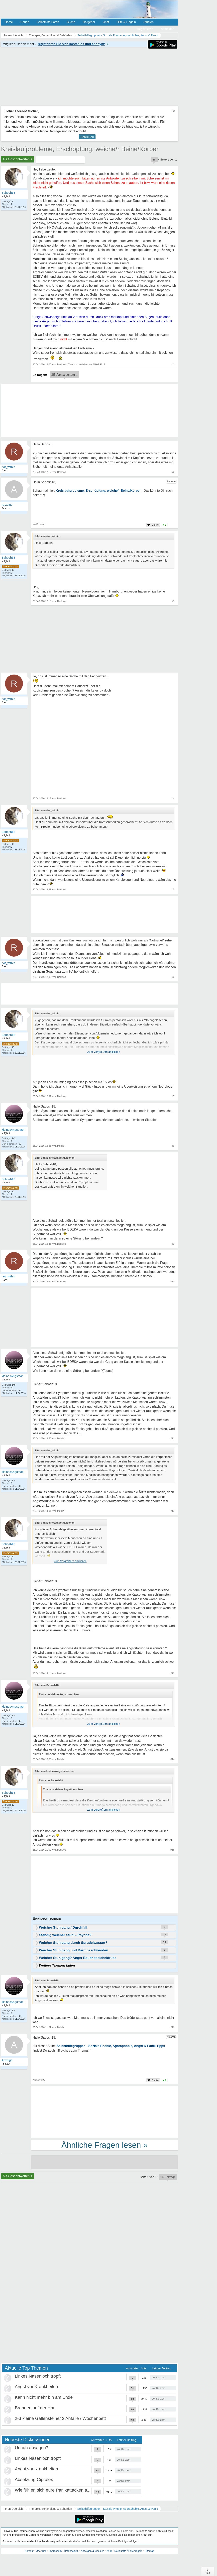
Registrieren (145, 29)
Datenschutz (71, 2550)
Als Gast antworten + (17, 159)
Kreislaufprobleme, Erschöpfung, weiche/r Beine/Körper (79, 149)
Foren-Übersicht (13, 2508)
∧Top (207, 2571)
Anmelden (167, 29)
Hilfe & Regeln (126, 22)
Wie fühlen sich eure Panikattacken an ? (54, 2490)
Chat (106, 22)
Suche (71, 22)
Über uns (41, 2550)
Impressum (55, 2550)
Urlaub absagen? (31, 2447)
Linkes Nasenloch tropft (38, 2376)
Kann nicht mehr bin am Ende (44, 2397)
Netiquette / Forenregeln (128, 2550)
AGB (109, 2550)
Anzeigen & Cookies (92, 2550)
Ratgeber (89, 22)
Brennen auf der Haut (36, 2407)
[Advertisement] (104, 1318)
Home (9, 22)
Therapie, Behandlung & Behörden (50, 2508)
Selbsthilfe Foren (48, 22)
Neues (24, 22)
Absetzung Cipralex (34, 2479)
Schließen (87, 137)
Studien (148, 22)
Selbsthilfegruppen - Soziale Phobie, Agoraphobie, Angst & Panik (117, 2508)
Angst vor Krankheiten (36, 2386)
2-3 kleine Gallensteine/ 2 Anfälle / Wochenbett (60, 2418)
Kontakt (29, 2550)
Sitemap (149, 2550)
